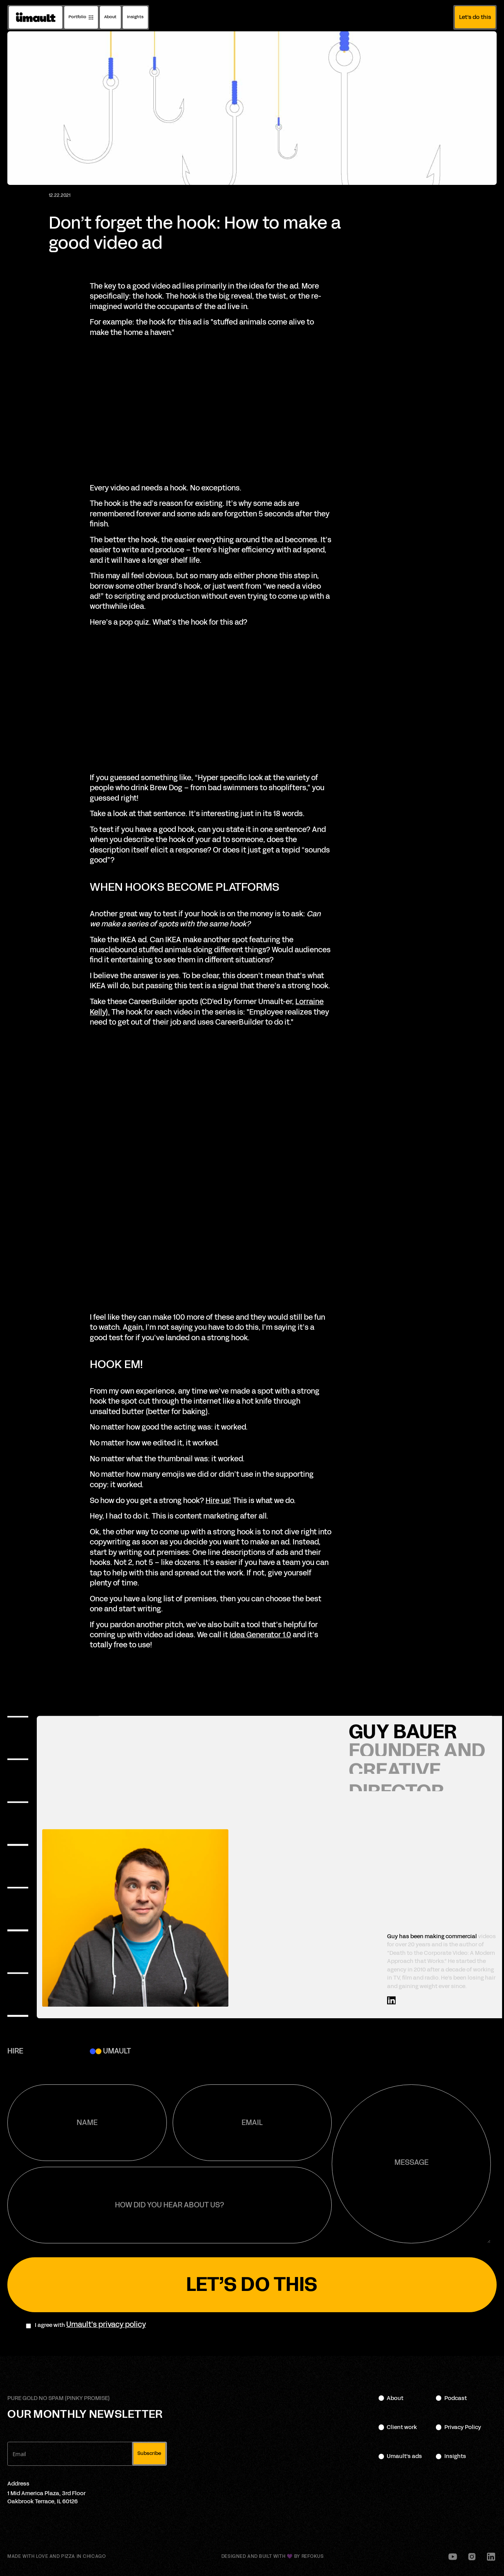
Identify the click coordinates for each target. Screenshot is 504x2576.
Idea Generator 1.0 (260, 1635)
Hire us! (218, 1501)
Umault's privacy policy (106, 2325)
